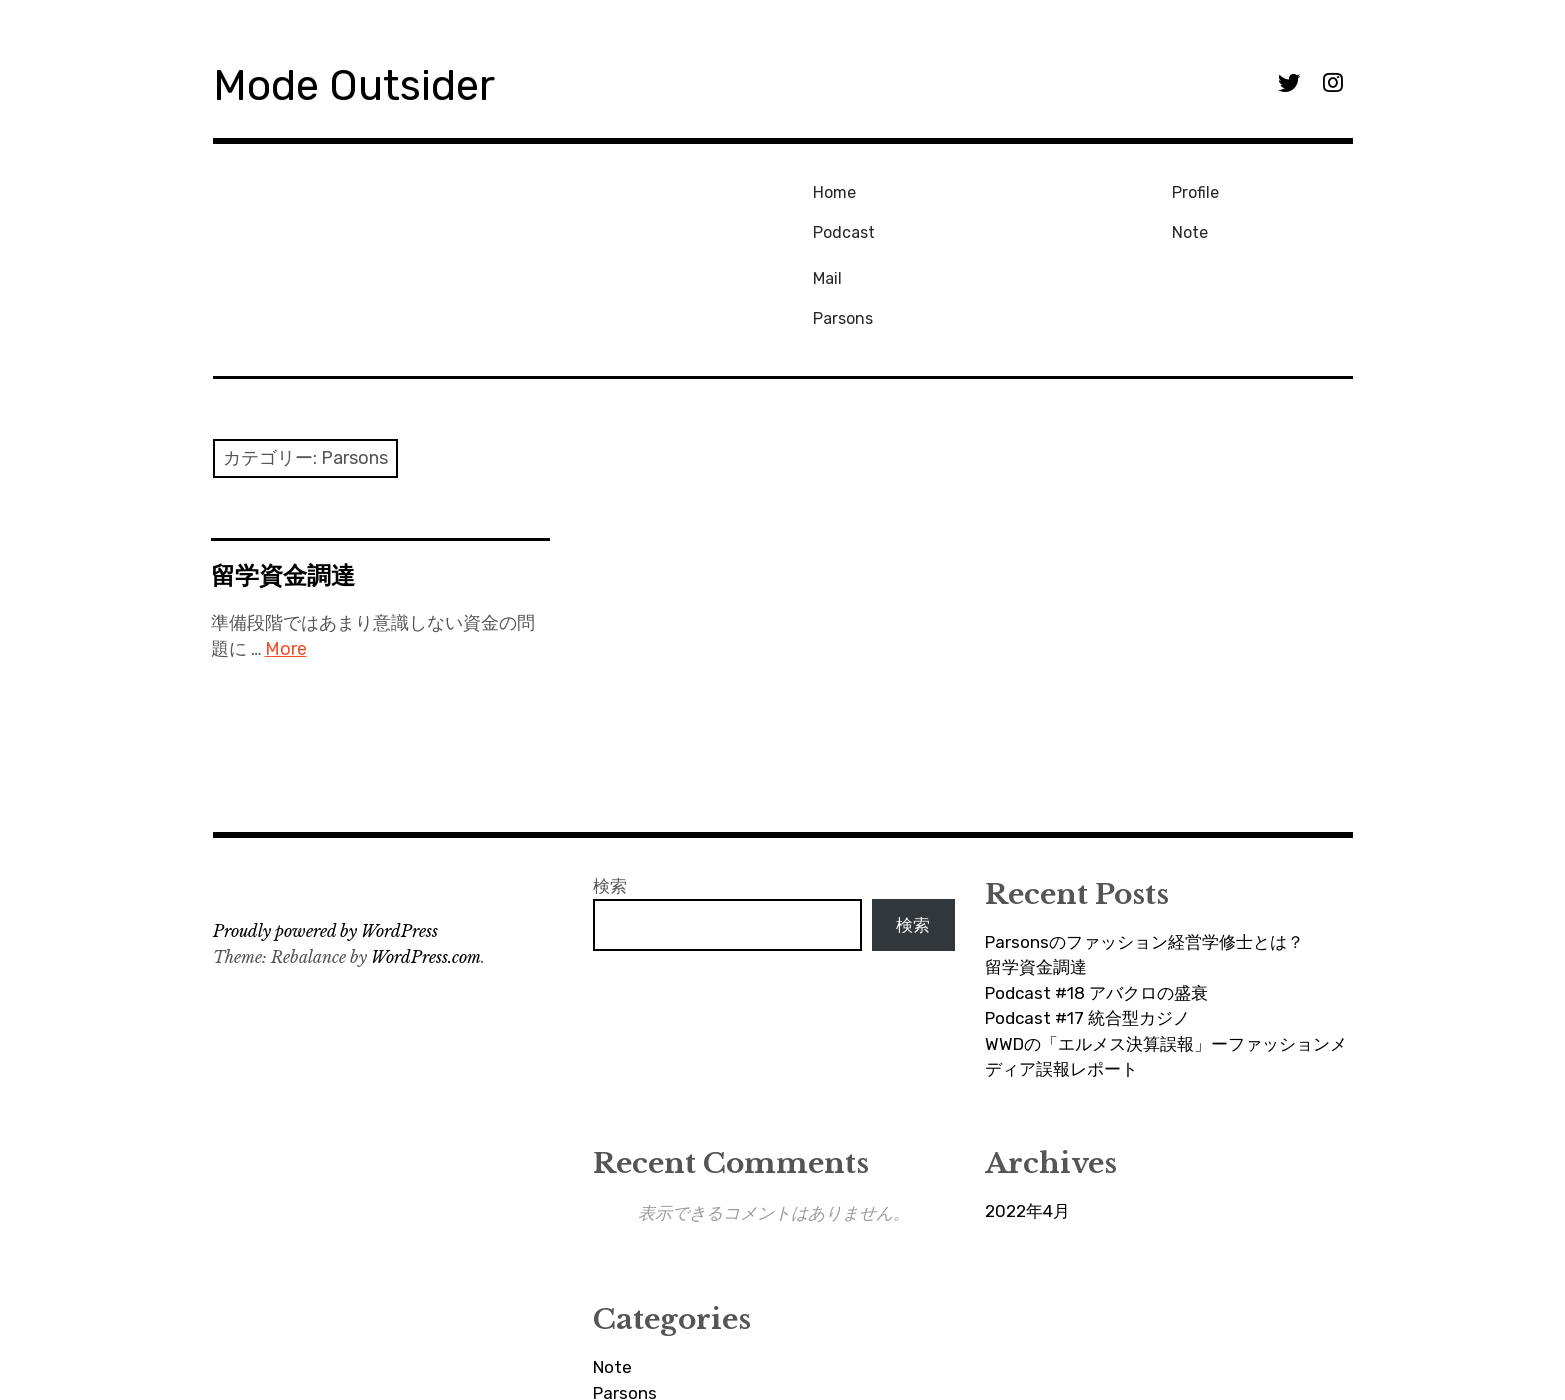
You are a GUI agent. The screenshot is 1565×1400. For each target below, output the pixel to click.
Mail (1187, 189)
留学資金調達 (283, 483)
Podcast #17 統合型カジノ (1087, 926)
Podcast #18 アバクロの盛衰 (1096, 901)
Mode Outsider (375, 83)
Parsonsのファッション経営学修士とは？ (1144, 850)
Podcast (839, 222)
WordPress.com (426, 865)
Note (1008, 222)
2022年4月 (1027, 1119)
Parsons (1203, 222)
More (286, 557)
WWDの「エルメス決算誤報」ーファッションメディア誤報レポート (1166, 965)
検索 (610, 794)
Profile (1013, 189)
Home (829, 189)
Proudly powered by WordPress (325, 839)
